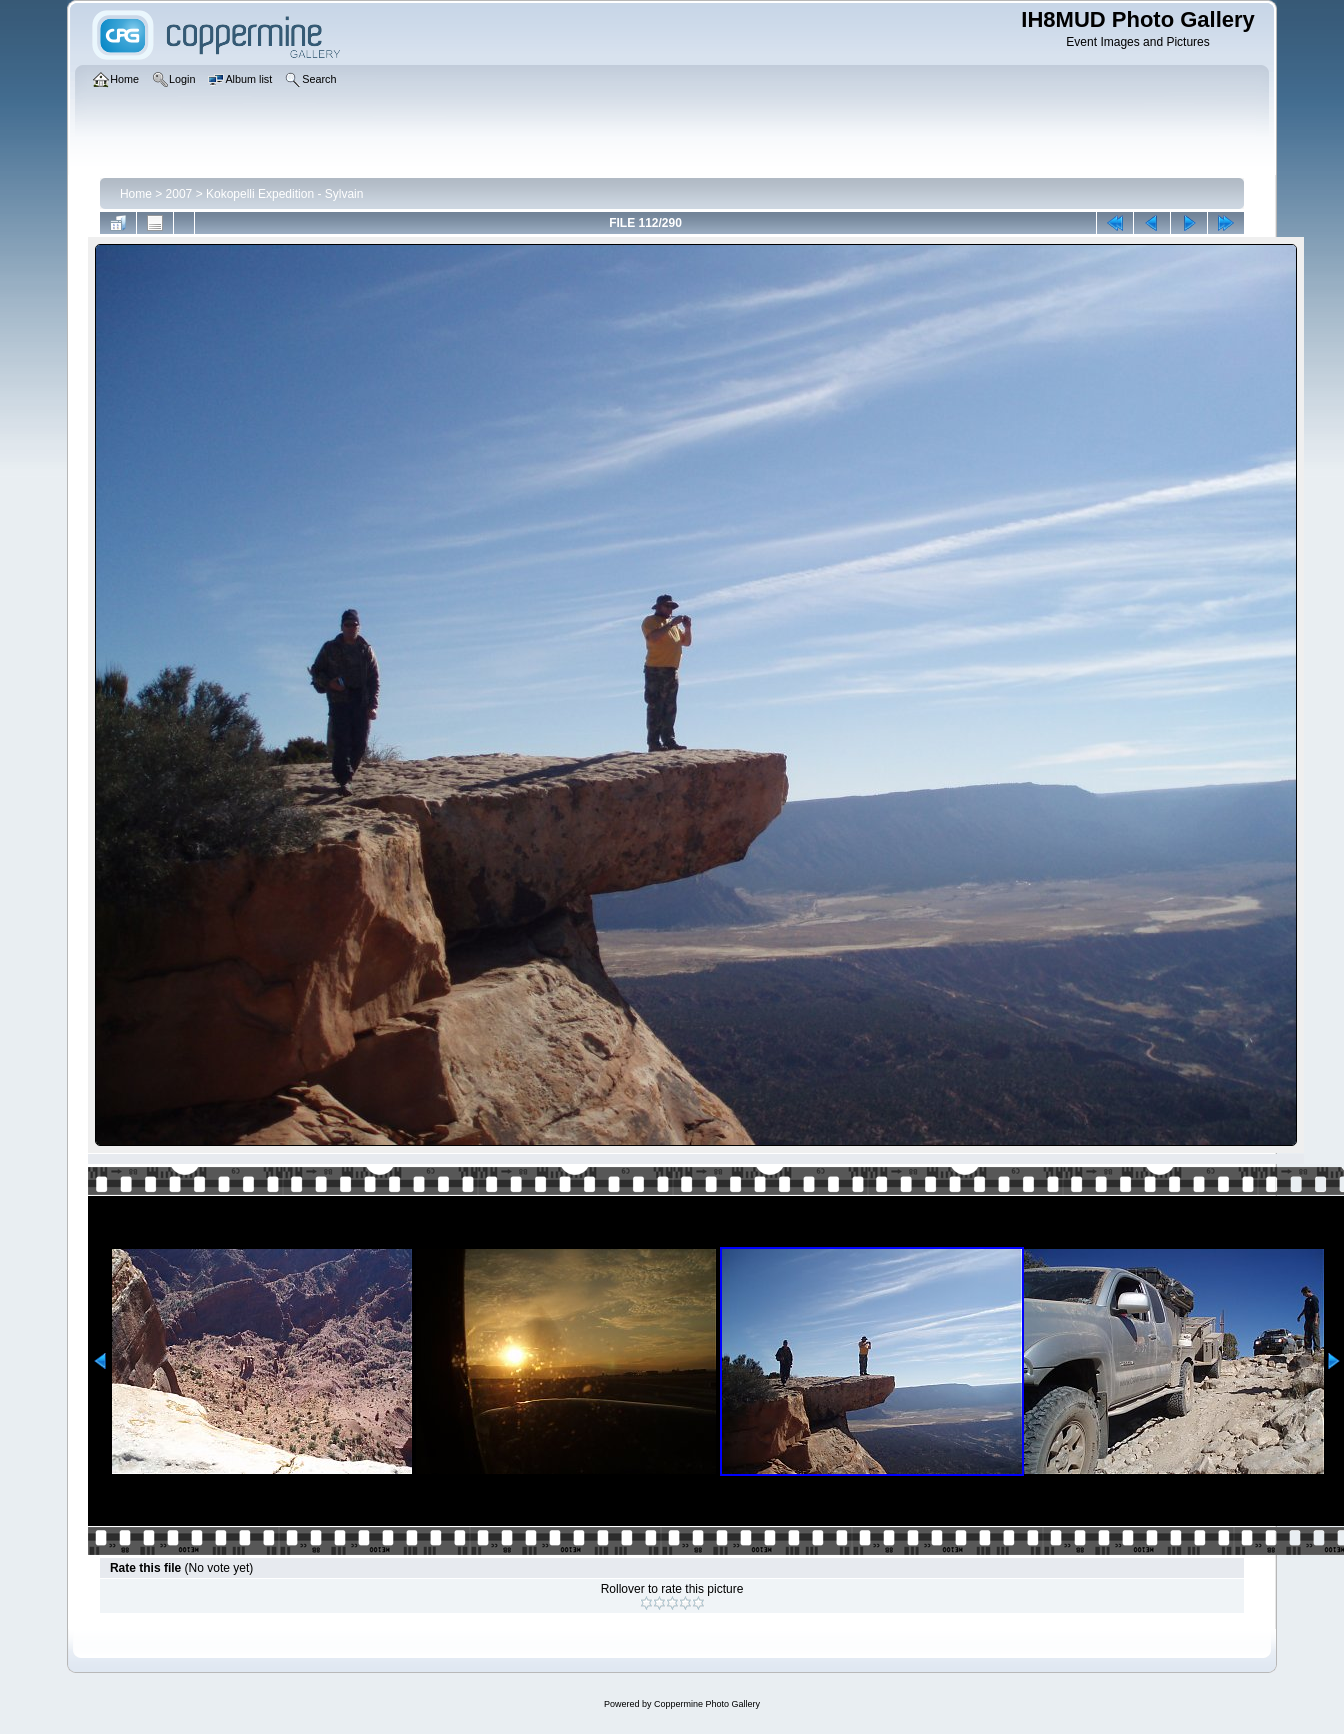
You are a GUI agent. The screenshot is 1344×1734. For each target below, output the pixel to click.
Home (136, 194)
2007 (179, 194)
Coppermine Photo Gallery (707, 1704)
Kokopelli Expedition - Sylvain (284, 194)
